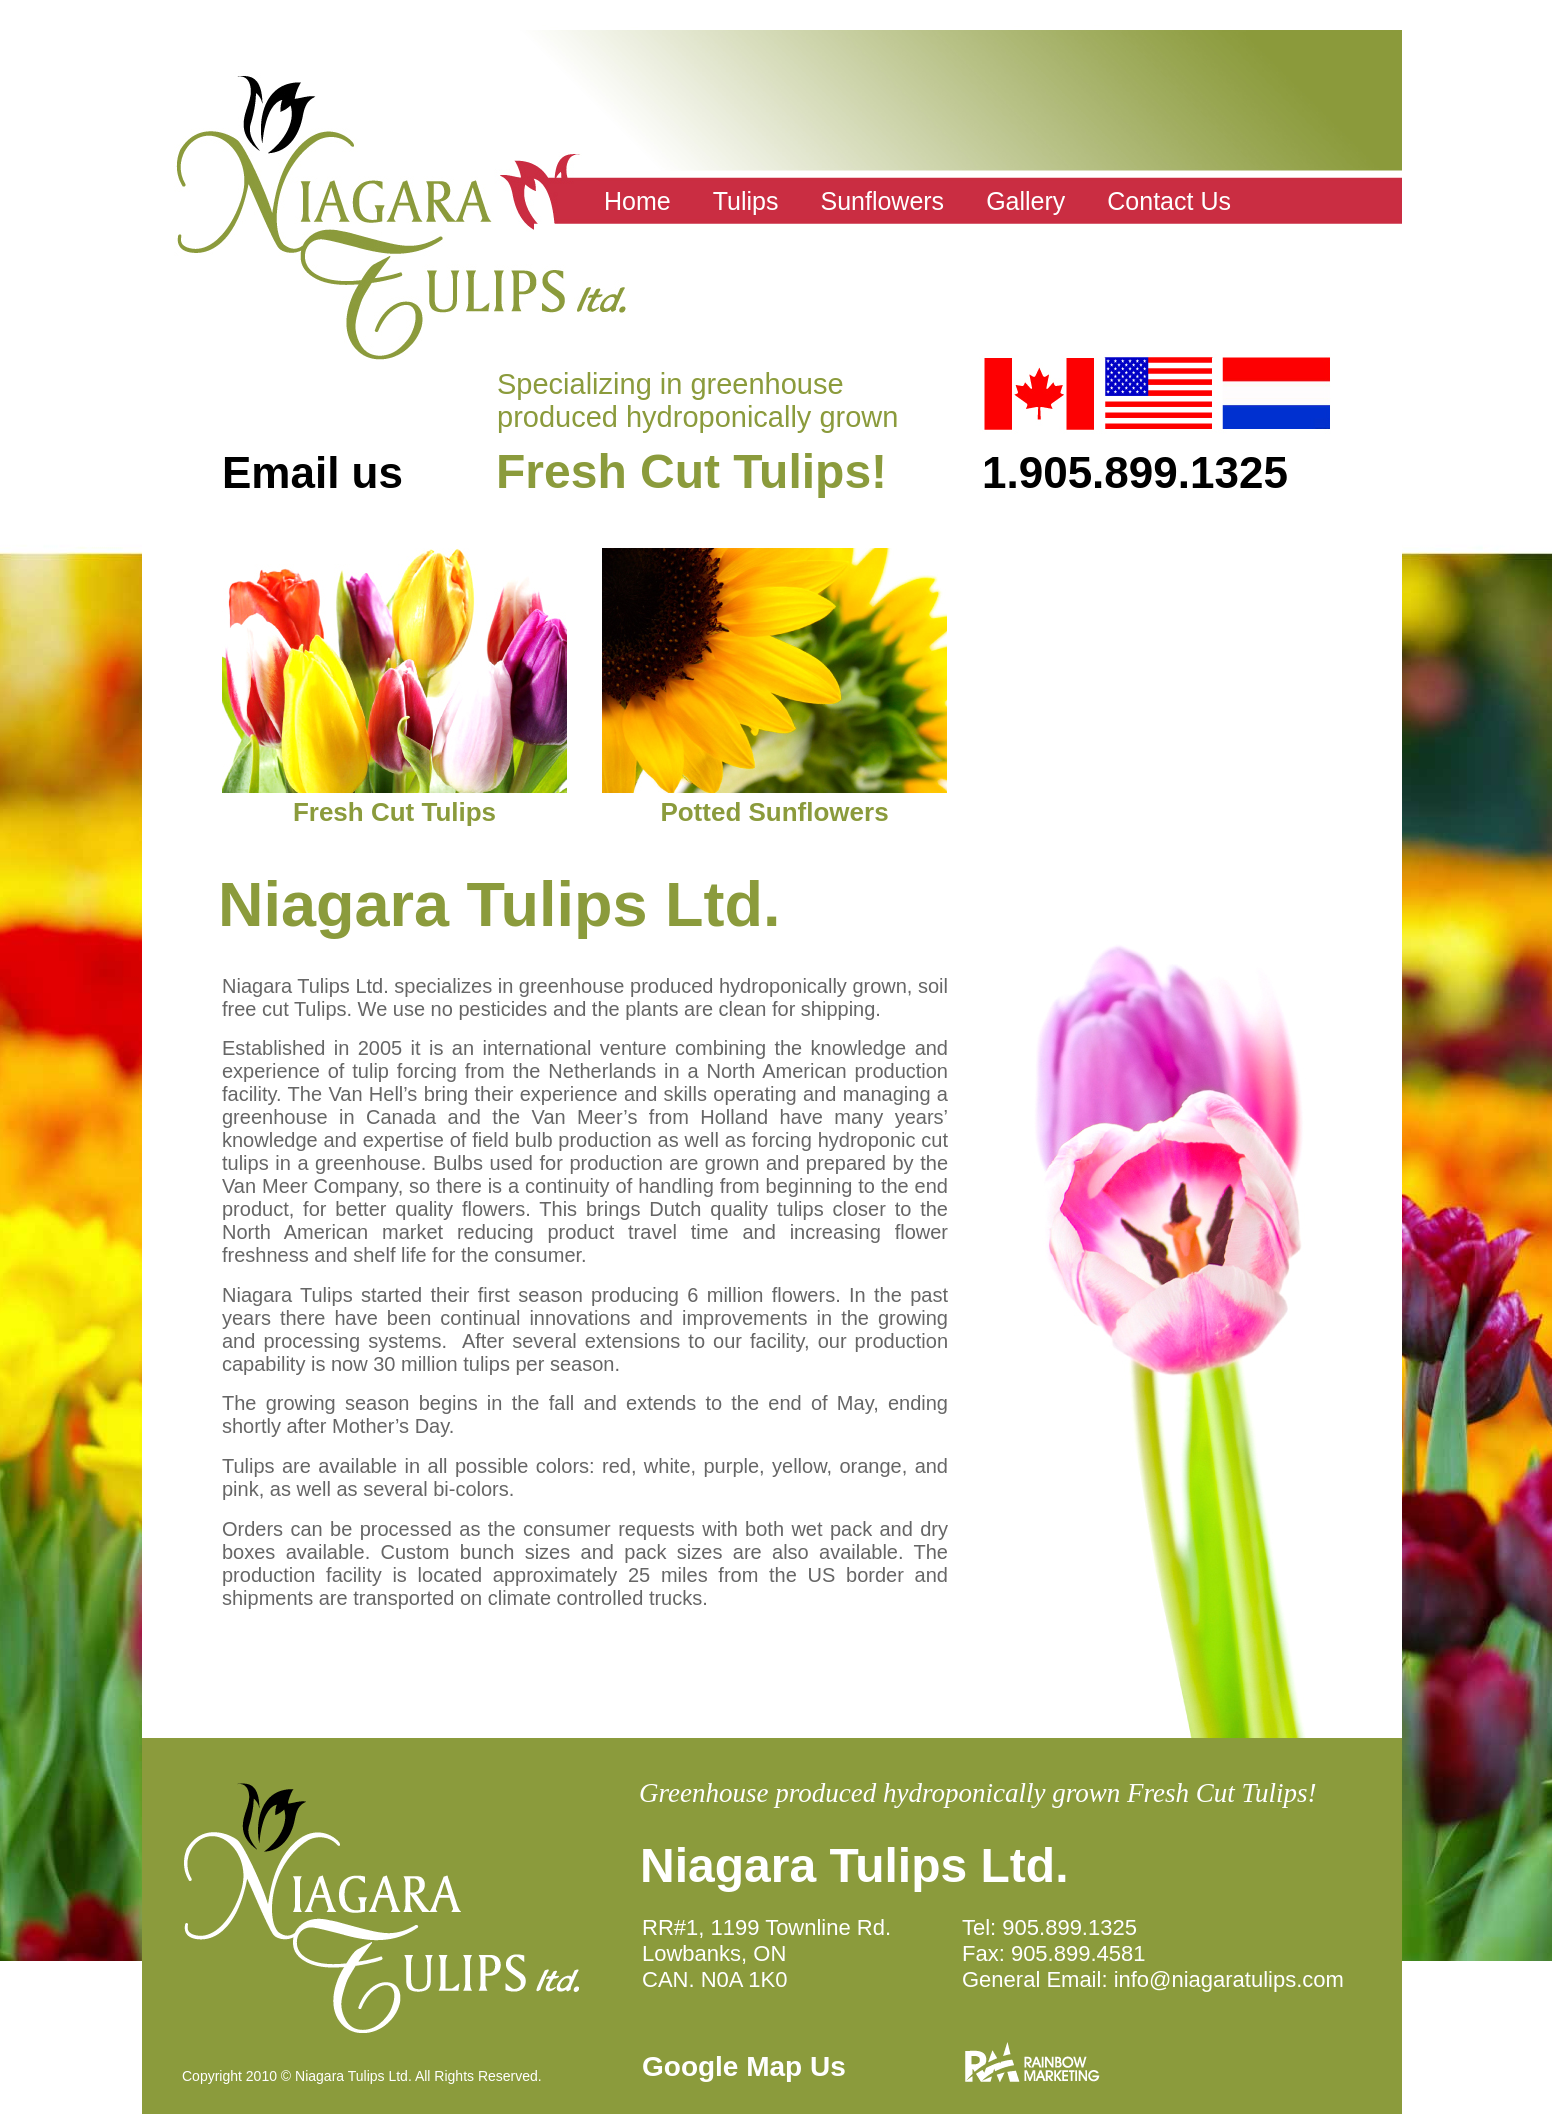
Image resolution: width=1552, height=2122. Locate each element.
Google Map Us (744, 2066)
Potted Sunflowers (774, 812)
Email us (312, 472)
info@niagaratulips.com (1229, 1979)
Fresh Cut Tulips (394, 812)
